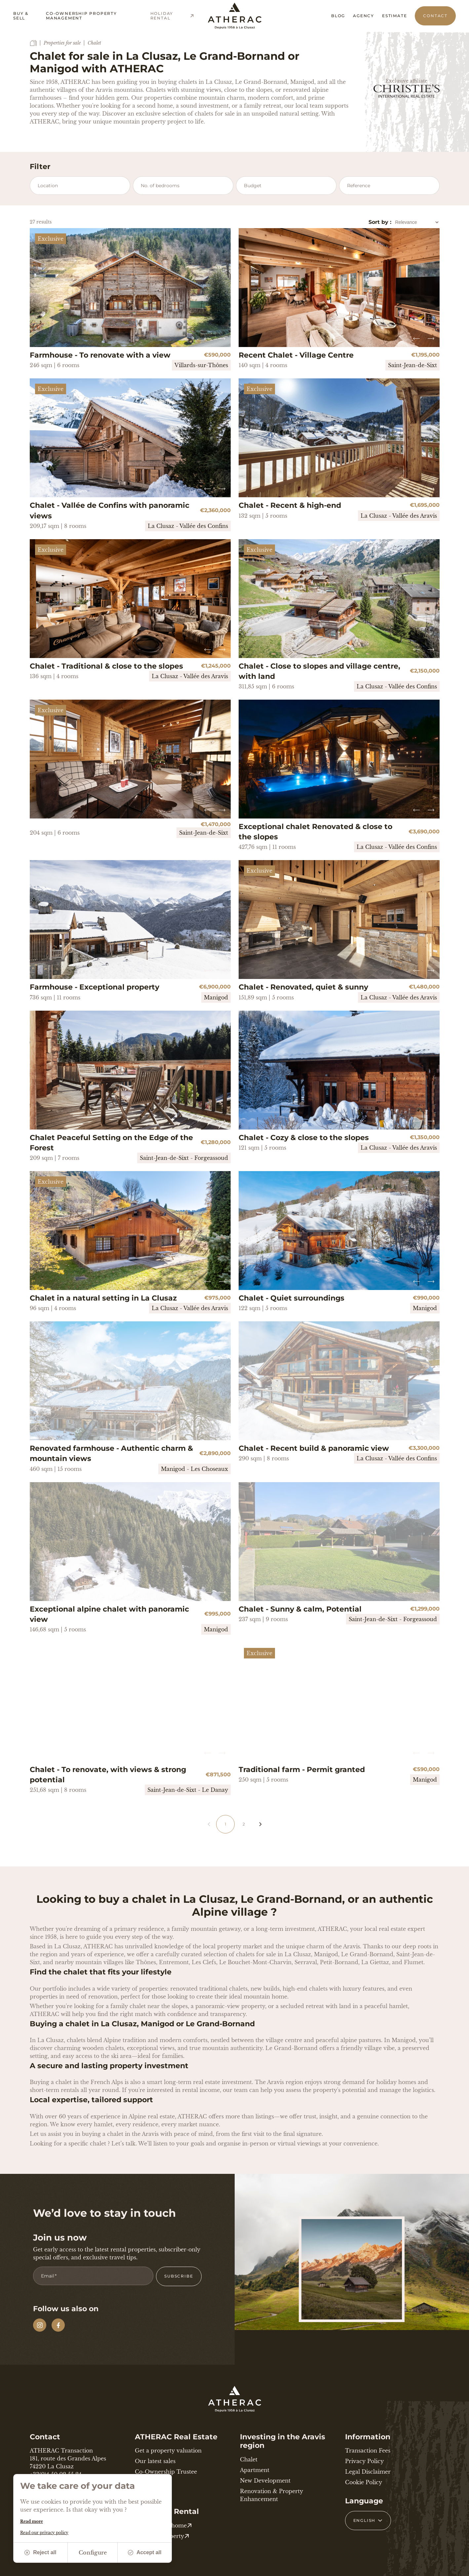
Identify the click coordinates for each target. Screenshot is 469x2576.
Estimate (394, 16)
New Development (265, 2480)
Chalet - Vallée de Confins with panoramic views (109, 510)
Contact (435, 15)
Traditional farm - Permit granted (302, 1769)
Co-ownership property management (81, 15)
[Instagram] (39, 2325)
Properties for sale (62, 43)
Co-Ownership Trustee (166, 2471)
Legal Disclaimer (368, 2471)
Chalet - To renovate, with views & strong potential (108, 1774)
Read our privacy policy (44, 2532)
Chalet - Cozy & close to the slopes (304, 1137)
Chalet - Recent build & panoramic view (314, 1448)
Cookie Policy (363, 2482)
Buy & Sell (20, 15)
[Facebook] (58, 2325)
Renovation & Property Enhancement (271, 2495)
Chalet (248, 2459)
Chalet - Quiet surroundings (291, 1298)
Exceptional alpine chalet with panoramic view (109, 1614)
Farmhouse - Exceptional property (94, 987)
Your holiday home (163, 2525)
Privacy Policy (364, 2461)
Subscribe (178, 2276)
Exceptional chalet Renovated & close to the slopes (315, 831)
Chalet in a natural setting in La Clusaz (103, 1298)
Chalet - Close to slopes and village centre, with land (319, 671)
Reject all (40, 2552)
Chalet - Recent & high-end (290, 505)
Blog (338, 16)
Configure (93, 2552)
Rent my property (162, 2536)
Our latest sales (155, 2461)
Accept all (145, 2552)
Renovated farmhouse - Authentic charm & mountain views (111, 1453)
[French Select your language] (368, 2520)
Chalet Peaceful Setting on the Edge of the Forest (111, 1142)
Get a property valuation (168, 2450)
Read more (31, 2521)
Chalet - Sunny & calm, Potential (300, 1609)
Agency (363, 16)
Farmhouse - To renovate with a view (100, 355)
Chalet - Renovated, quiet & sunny (303, 987)
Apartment (254, 2470)
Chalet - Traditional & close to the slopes (106, 666)
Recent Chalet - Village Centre (296, 355)
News (142, 2482)
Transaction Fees (367, 2450)
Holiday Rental (172, 15)
